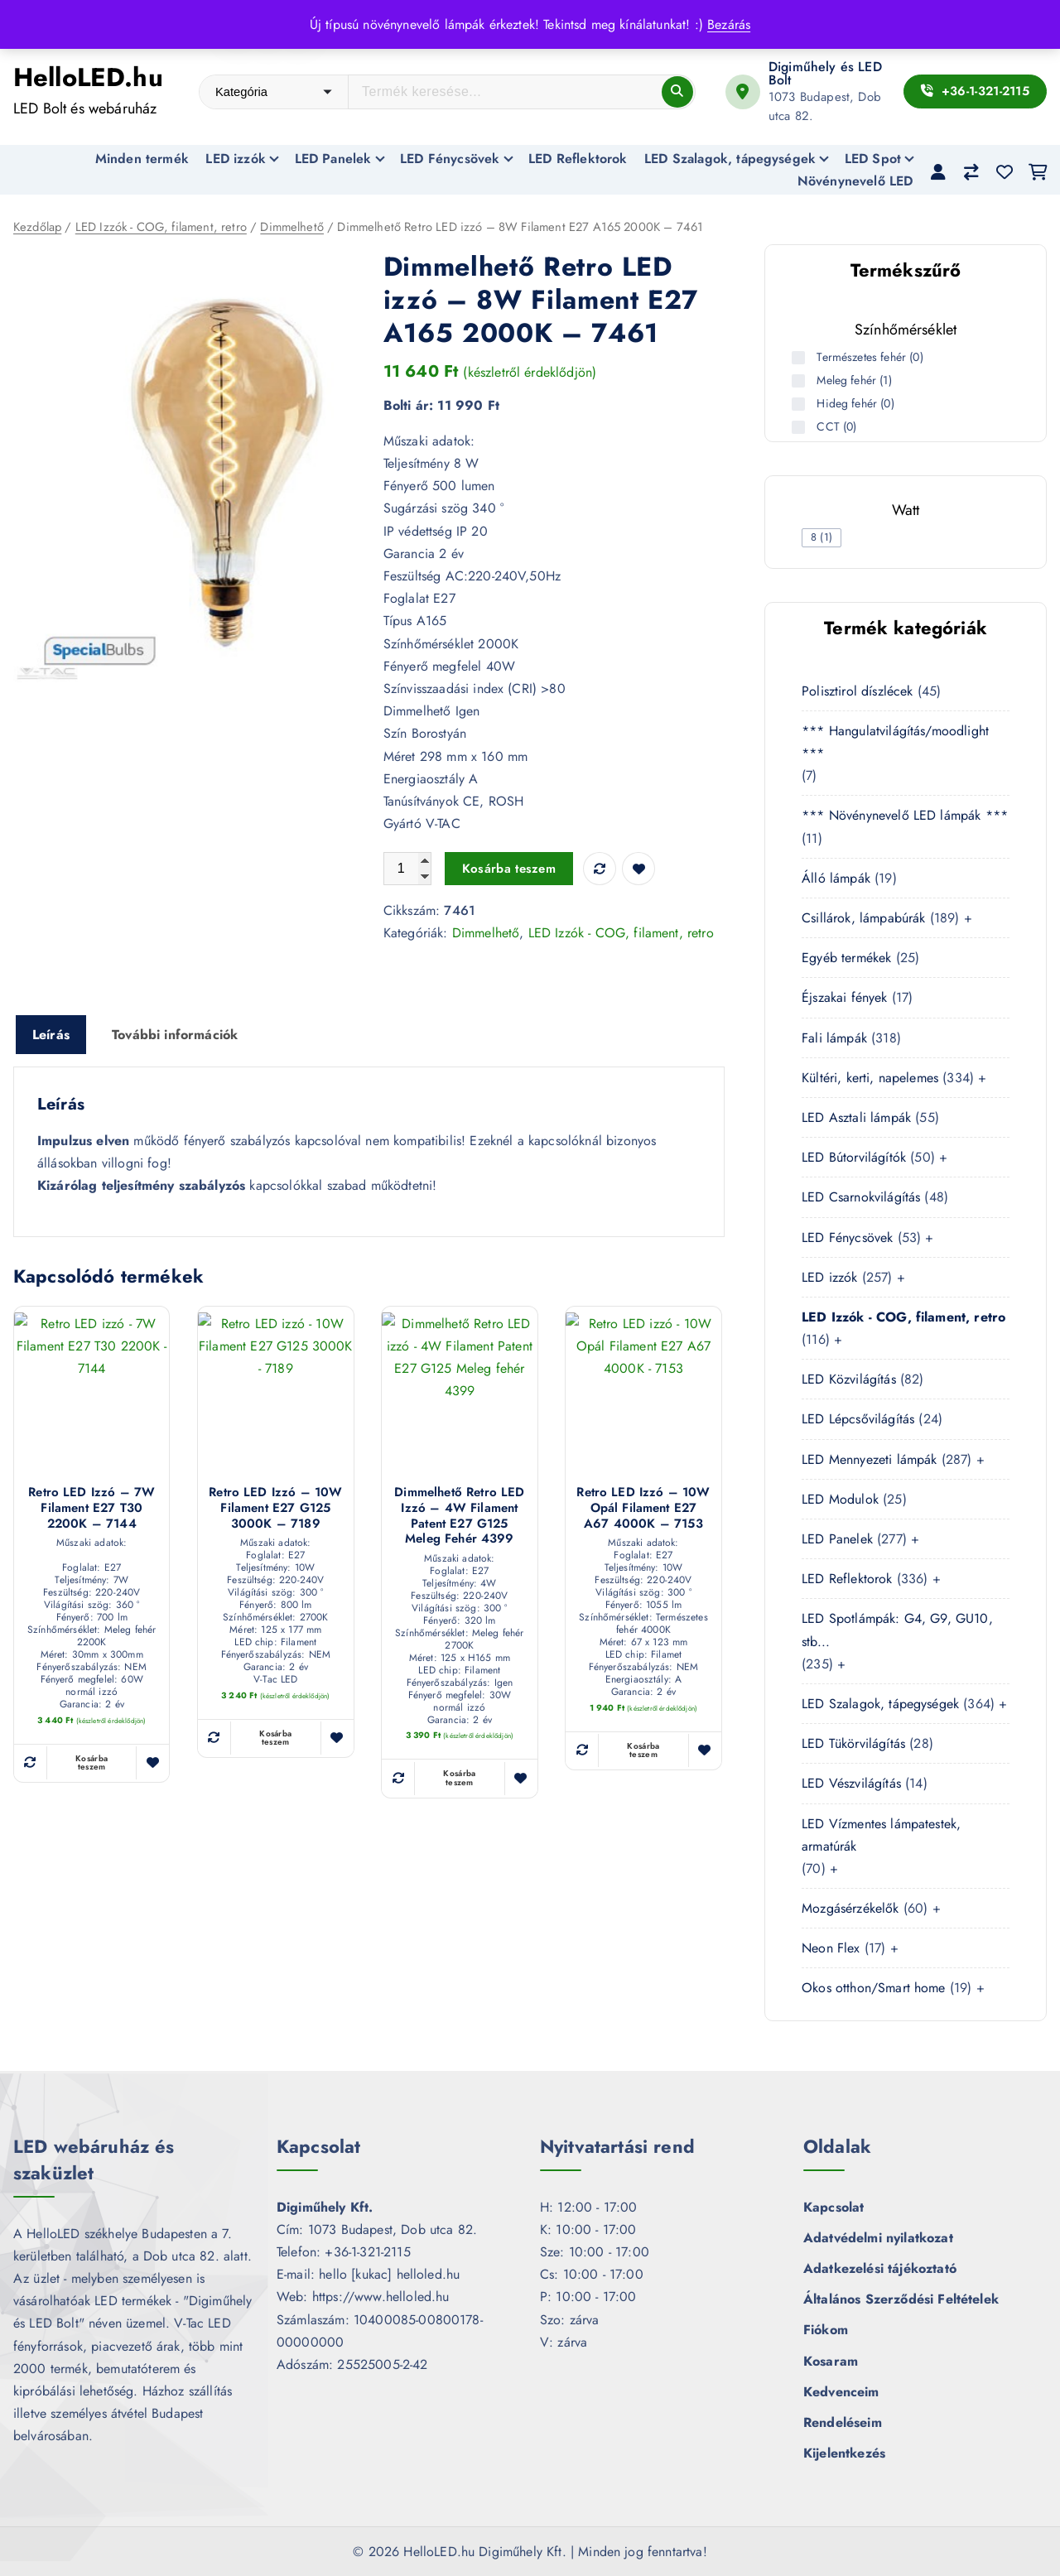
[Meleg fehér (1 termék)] (800, 381)
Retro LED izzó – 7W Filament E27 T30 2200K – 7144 (91, 1508)
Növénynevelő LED (855, 180)
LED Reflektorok (577, 158)
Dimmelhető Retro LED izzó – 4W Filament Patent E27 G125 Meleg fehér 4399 (459, 1516)
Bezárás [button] (728, 24)
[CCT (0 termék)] (800, 427)
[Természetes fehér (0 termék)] (800, 357)
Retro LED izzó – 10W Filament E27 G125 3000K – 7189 (275, 1508)
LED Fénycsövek (449, 158)
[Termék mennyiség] (407, 869)
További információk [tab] (175, 1034)
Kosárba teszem (509, 869)
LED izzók (235, 158)
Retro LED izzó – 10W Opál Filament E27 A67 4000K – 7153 (643, 1508)
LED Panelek (333, 158)
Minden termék (142, 158)
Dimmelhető (292, 227)
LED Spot (873, 158)
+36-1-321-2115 (975, 91)
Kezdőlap (37, 227)
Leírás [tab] (51, 1034)
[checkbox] (821, 537)
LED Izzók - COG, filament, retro (161, 227)
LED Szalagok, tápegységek (730, 158)
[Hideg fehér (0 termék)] (800, 404)
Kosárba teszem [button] (91, 1763)
